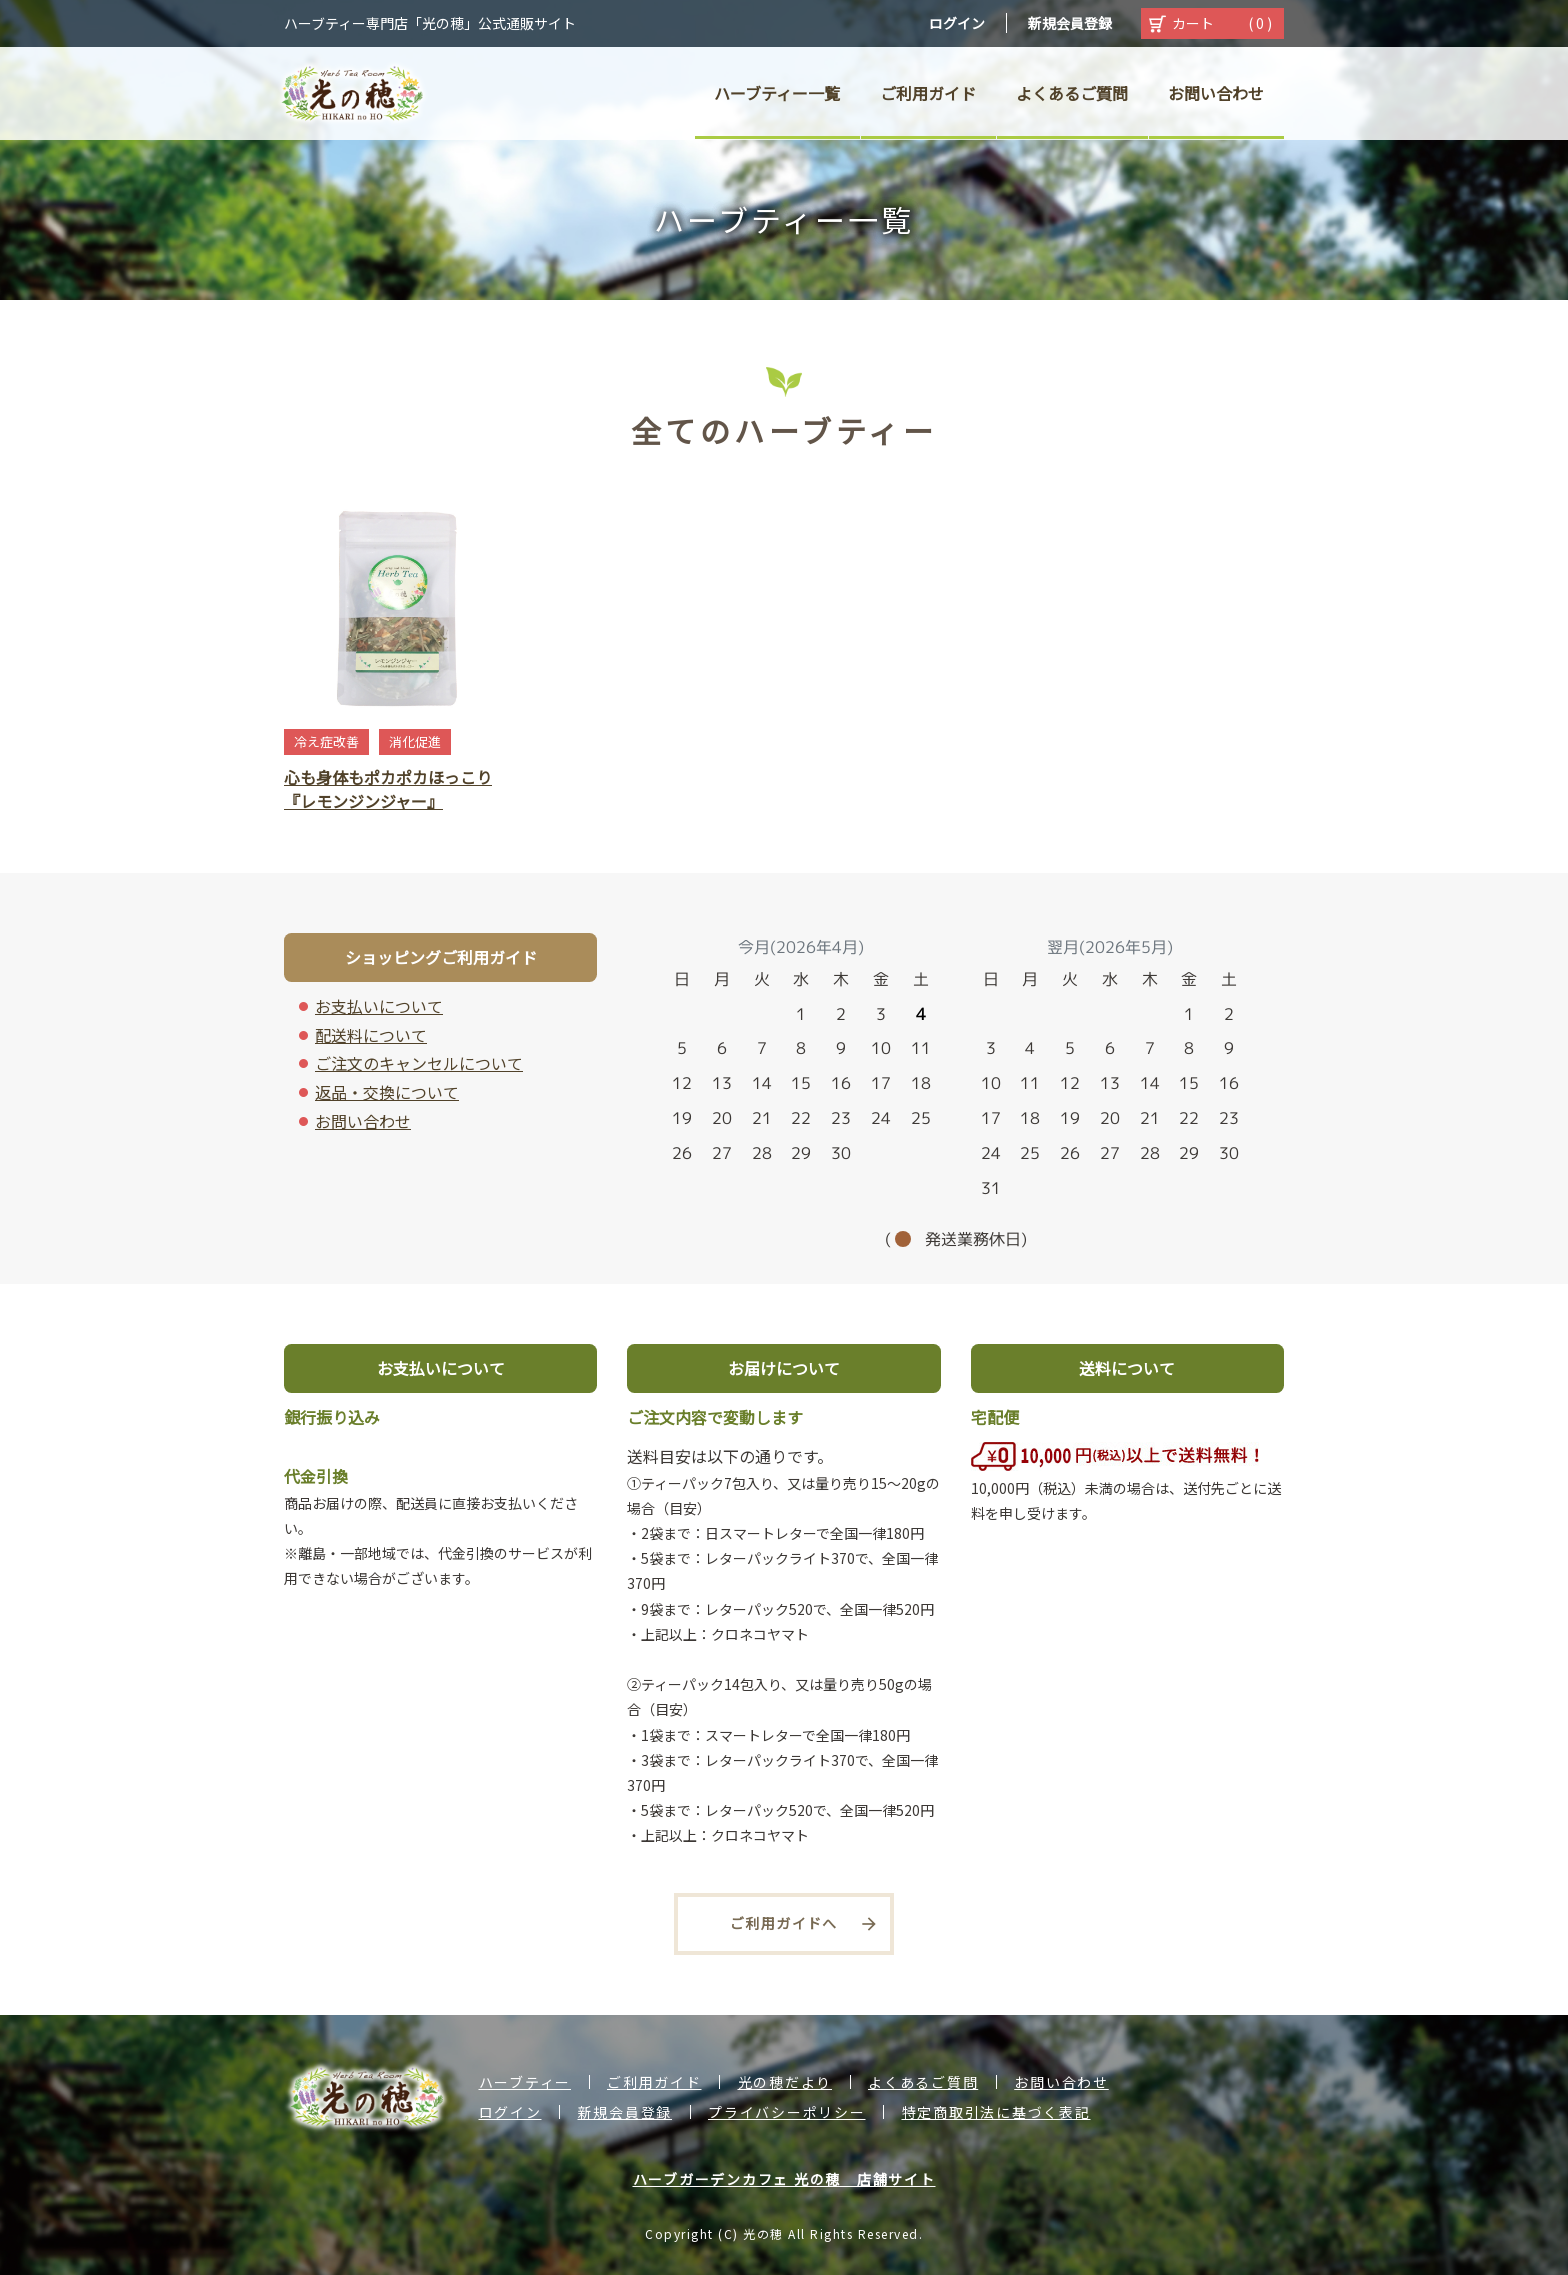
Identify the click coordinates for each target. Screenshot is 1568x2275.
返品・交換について (387, 1092)
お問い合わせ (363, 1121)
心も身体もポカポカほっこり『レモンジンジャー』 (388, 789)
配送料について (371, 1035)
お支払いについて (379, 1006)
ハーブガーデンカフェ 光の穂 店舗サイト (784, 2179)
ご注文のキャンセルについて (419, 1063)
